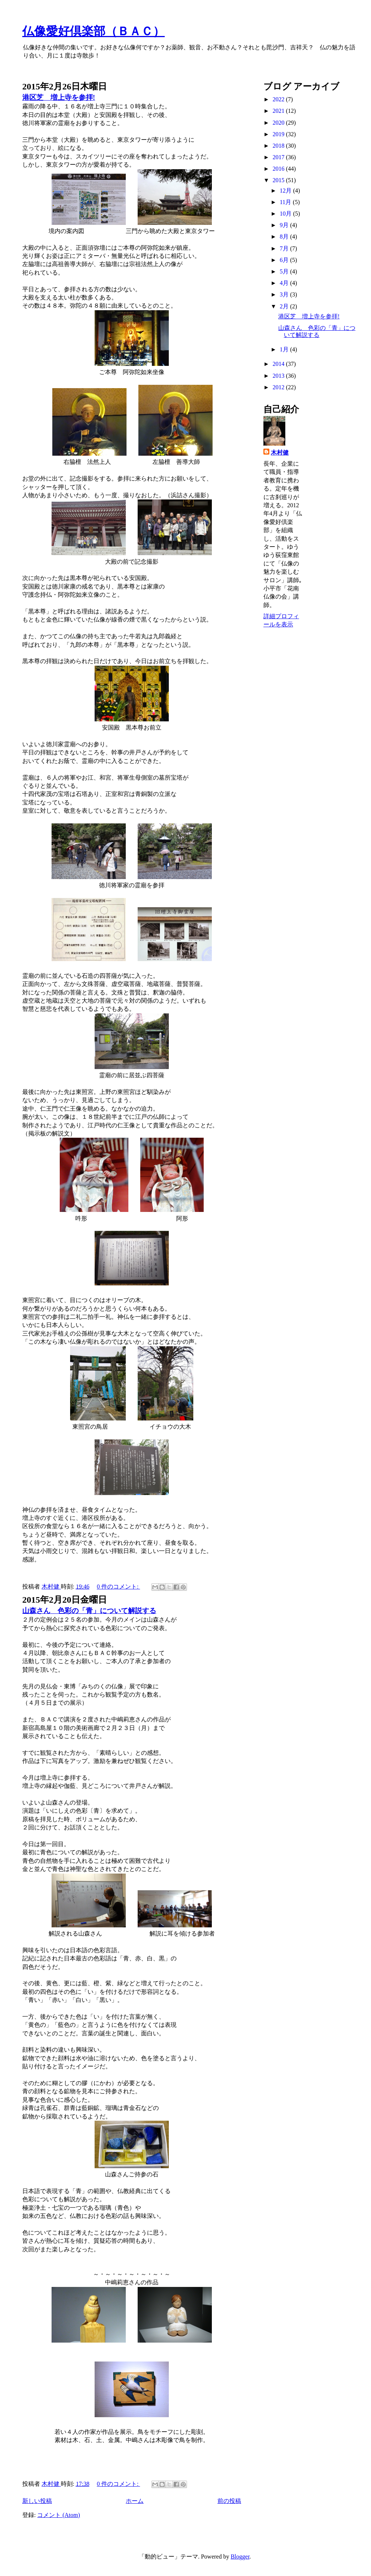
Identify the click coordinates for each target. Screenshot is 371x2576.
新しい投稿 (37, 2501)
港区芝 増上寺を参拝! (58, 97)
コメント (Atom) (58, 2515)
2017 (279, 157)
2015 (279, 180)
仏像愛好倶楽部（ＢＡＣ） (93, 31)
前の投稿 (229, 2501)
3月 (285, 294)
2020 (279, 122)
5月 (285, 271)
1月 (285, 349)
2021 (279, 111)
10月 (286, 213)
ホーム (135, 2501)
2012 (279, 387)
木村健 (280, 452)
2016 (279, 168)
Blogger (240, 2556)
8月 (285, 236)
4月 (285, 283)
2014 (279, 364)
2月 (285, 306)
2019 (279, 134)
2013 (279, 376)
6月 (285, 260)
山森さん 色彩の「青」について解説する (89, 1611)
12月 (286, 190)
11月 (286, 202)
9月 (285, 225)
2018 (279, 145)
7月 (285, 248)
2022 (279, 99)
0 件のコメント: (118, 1586)
